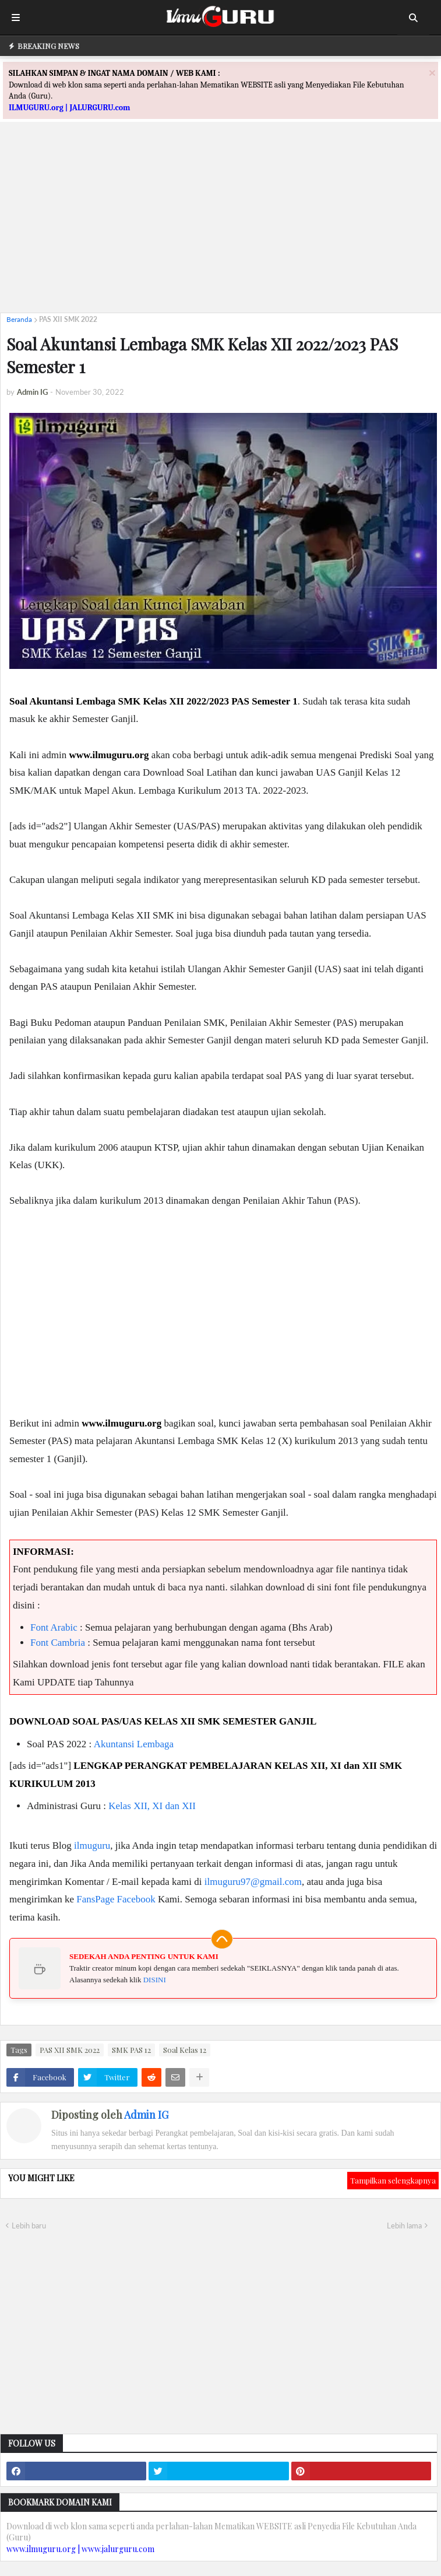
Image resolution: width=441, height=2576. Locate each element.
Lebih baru (29, 2225)
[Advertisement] (220, 222)
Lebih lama (404, 2225)
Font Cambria (57, 1642)
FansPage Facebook (116, 1899)
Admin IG (146, 2115)
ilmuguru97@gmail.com (253, 1881)
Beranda (19, 319)
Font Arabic (53, 1627)
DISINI (154, 1979)
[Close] (432, 72)
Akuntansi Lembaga (134, 1744)
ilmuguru (92, 1845)
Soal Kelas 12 (184, 2050)
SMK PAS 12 (131, 2050)
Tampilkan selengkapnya (393, 2180)
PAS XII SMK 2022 (68, 319)
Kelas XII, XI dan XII (152, 1805)
